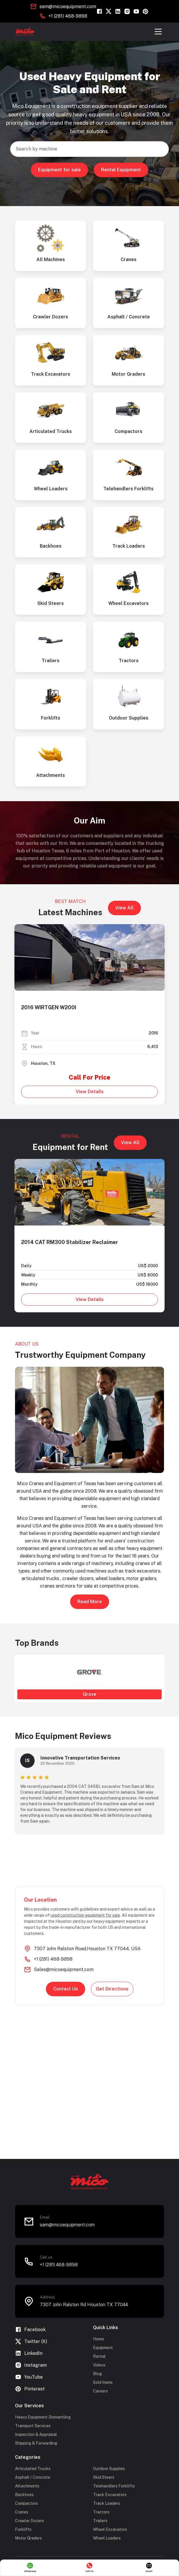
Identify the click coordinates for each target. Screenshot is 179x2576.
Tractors (101, 2512)
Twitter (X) (31, 2341)
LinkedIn (28, 2353)
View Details (90, 1091)
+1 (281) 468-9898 (68, 16)
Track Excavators (109, 2494)
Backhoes (24, 2494)
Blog (97, 2373)
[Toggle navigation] (158, 31)
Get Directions (112, 1989)
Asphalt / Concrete (32, 2477)
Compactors (26, 2503)
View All (124, 908)
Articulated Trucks (33, 2468)
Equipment (103, 2347)
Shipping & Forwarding (36, 2443)
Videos (99, 2365)
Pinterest (30, 2389)
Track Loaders (106, 2503)
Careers (100, 2391)
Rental (99, 2356)
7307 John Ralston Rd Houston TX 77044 (84, 2304)
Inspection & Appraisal (36, 2434)
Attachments (27, 2486)
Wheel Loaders (107, 2538)
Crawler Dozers (29, 2520)
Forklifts (23, 2529)
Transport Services (33, 2425)
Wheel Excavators (110, 2529)
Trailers (100, 2520)
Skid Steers (103, 2477)
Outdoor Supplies (109, 2468)
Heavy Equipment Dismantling (43, 2417)
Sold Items (103, 2382)
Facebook (30, 2329)
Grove (89, 1694)
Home (98, 2339)
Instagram (31, 2365)
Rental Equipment (121, 170)
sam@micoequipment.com (68, 6)
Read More (89, 1601)
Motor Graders (28, 2538)
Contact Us (65, 1989)
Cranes (21, 2512)
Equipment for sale (59, 170)
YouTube (29, 2377)
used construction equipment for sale (85, 1915)
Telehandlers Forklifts (114, 2486)
